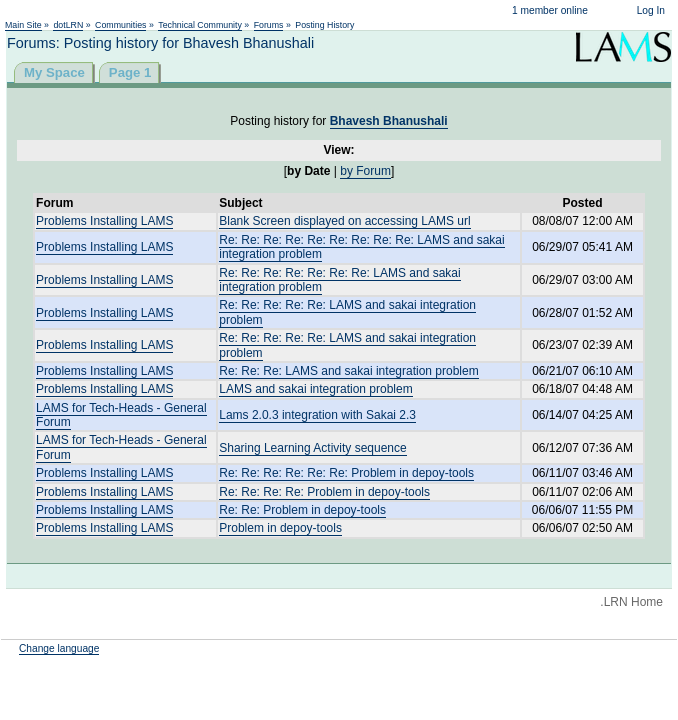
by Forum (365, 171)
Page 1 (130, 72)
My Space (54, 72)
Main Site (23, 25)
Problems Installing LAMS (104, 221)
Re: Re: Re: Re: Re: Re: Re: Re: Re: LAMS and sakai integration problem (361, 247)
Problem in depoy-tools (280, 528)
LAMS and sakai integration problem (315, 389)
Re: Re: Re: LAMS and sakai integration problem (348, 371)
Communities (120, 25)
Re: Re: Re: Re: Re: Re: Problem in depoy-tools (346, 473)
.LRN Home (631, 602)
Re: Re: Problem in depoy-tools (302, 510)
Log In (651, 10)
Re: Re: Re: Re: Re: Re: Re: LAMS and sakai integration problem (339, 280)
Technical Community (200, 25)
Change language (59, 648)
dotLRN (68, 25)
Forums (269, 25)
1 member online (550, 10)
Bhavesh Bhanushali (389, 121)
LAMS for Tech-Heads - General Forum (121, 415)
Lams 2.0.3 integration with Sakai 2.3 (317, 415)
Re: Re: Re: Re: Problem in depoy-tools (324, 492)
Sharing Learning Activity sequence (312, 448)
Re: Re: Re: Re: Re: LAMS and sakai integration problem (347, 345)
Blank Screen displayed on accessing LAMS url (344, 221)
